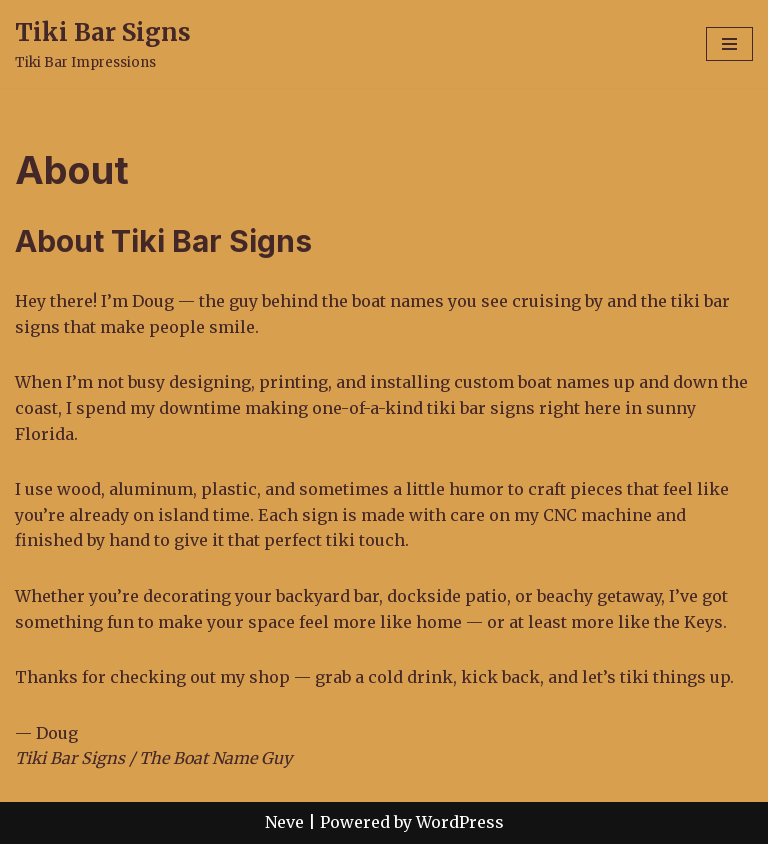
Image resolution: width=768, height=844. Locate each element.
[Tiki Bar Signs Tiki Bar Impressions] (103, 44)
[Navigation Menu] (729, 44)
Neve (284, 822)
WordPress (460, 822)
